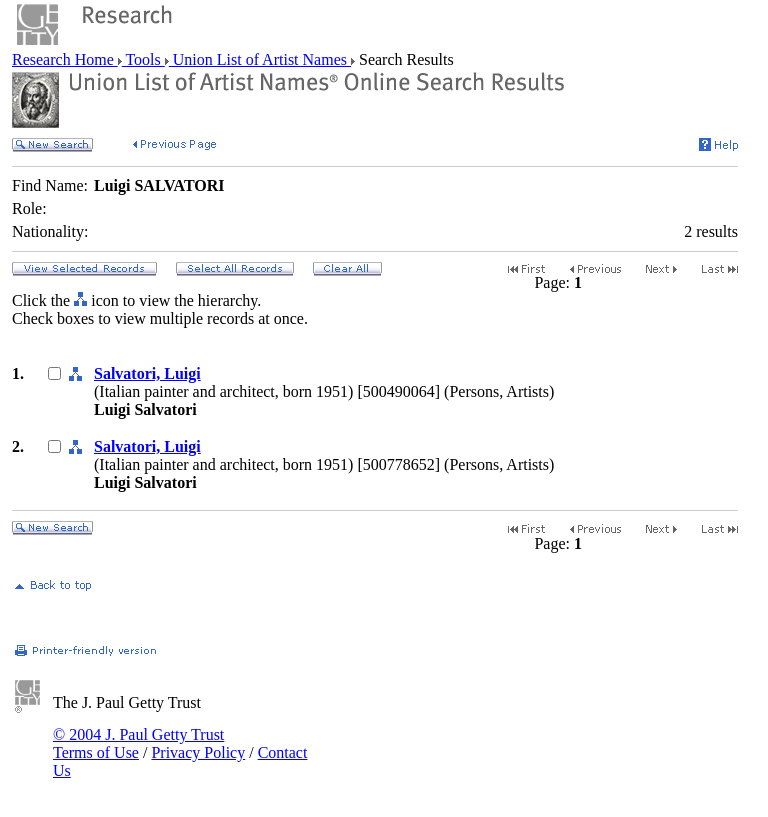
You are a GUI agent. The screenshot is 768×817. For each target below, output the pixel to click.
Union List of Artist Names (260, 59)
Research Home (65, 59)
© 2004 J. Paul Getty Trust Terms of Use (138, 743)
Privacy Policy (198, 752)
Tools (143, 59)
